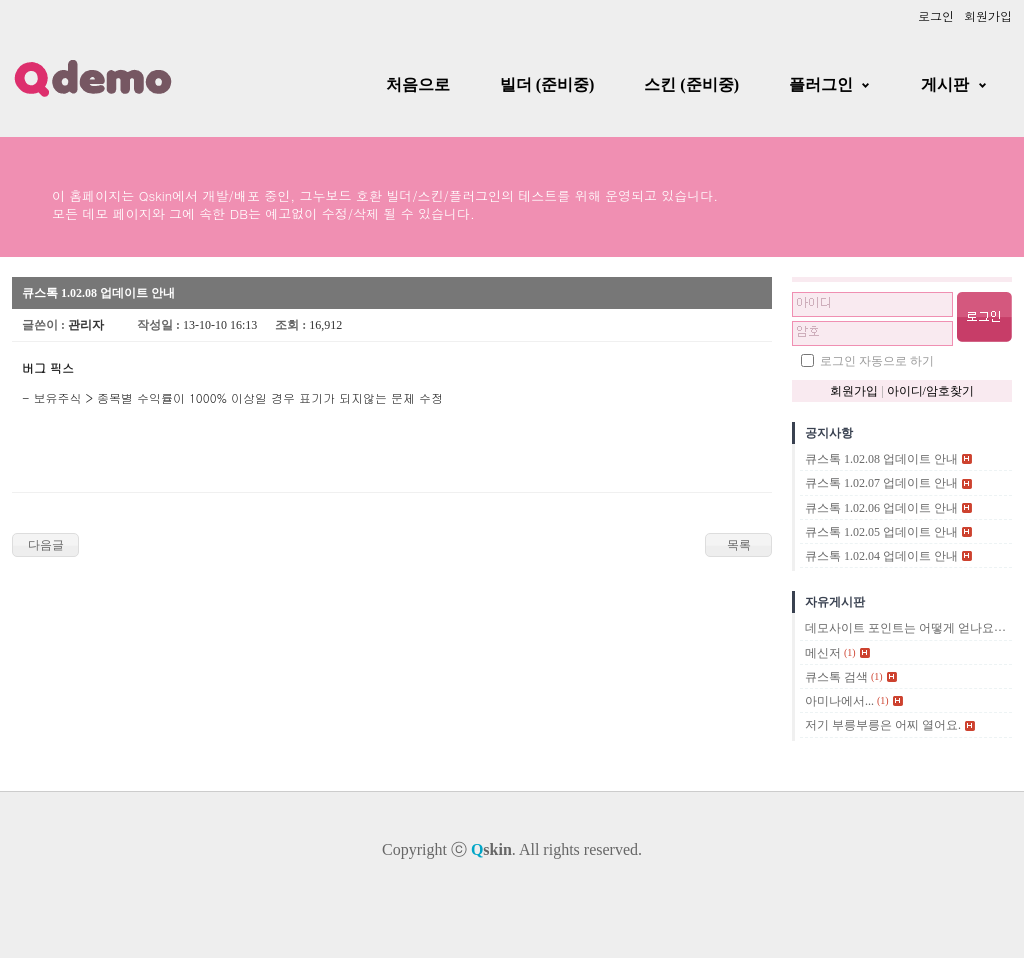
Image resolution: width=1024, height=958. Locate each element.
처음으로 (418, 84)
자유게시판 (835, 602)
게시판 (945, 84)
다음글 (46, 545)
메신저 (823, 653)
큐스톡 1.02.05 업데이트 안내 (881, 532)
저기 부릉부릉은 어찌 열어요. (883, 726)
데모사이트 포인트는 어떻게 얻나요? (902, 629)
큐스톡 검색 (836, 677)
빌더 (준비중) (547, 84)
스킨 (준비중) (691, 84)
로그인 (936, 15)
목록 (739, 545)
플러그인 (821, 84)
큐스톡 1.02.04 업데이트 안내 (881, 556)
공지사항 (829, 433)
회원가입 (988, 15)
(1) (850, 652)
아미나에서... (839, 701)
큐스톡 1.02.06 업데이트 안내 (881, 508)
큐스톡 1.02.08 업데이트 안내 (881, 459)
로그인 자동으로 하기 (877, 361)
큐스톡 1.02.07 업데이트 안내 (881, 484)
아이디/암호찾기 (930, 391)
